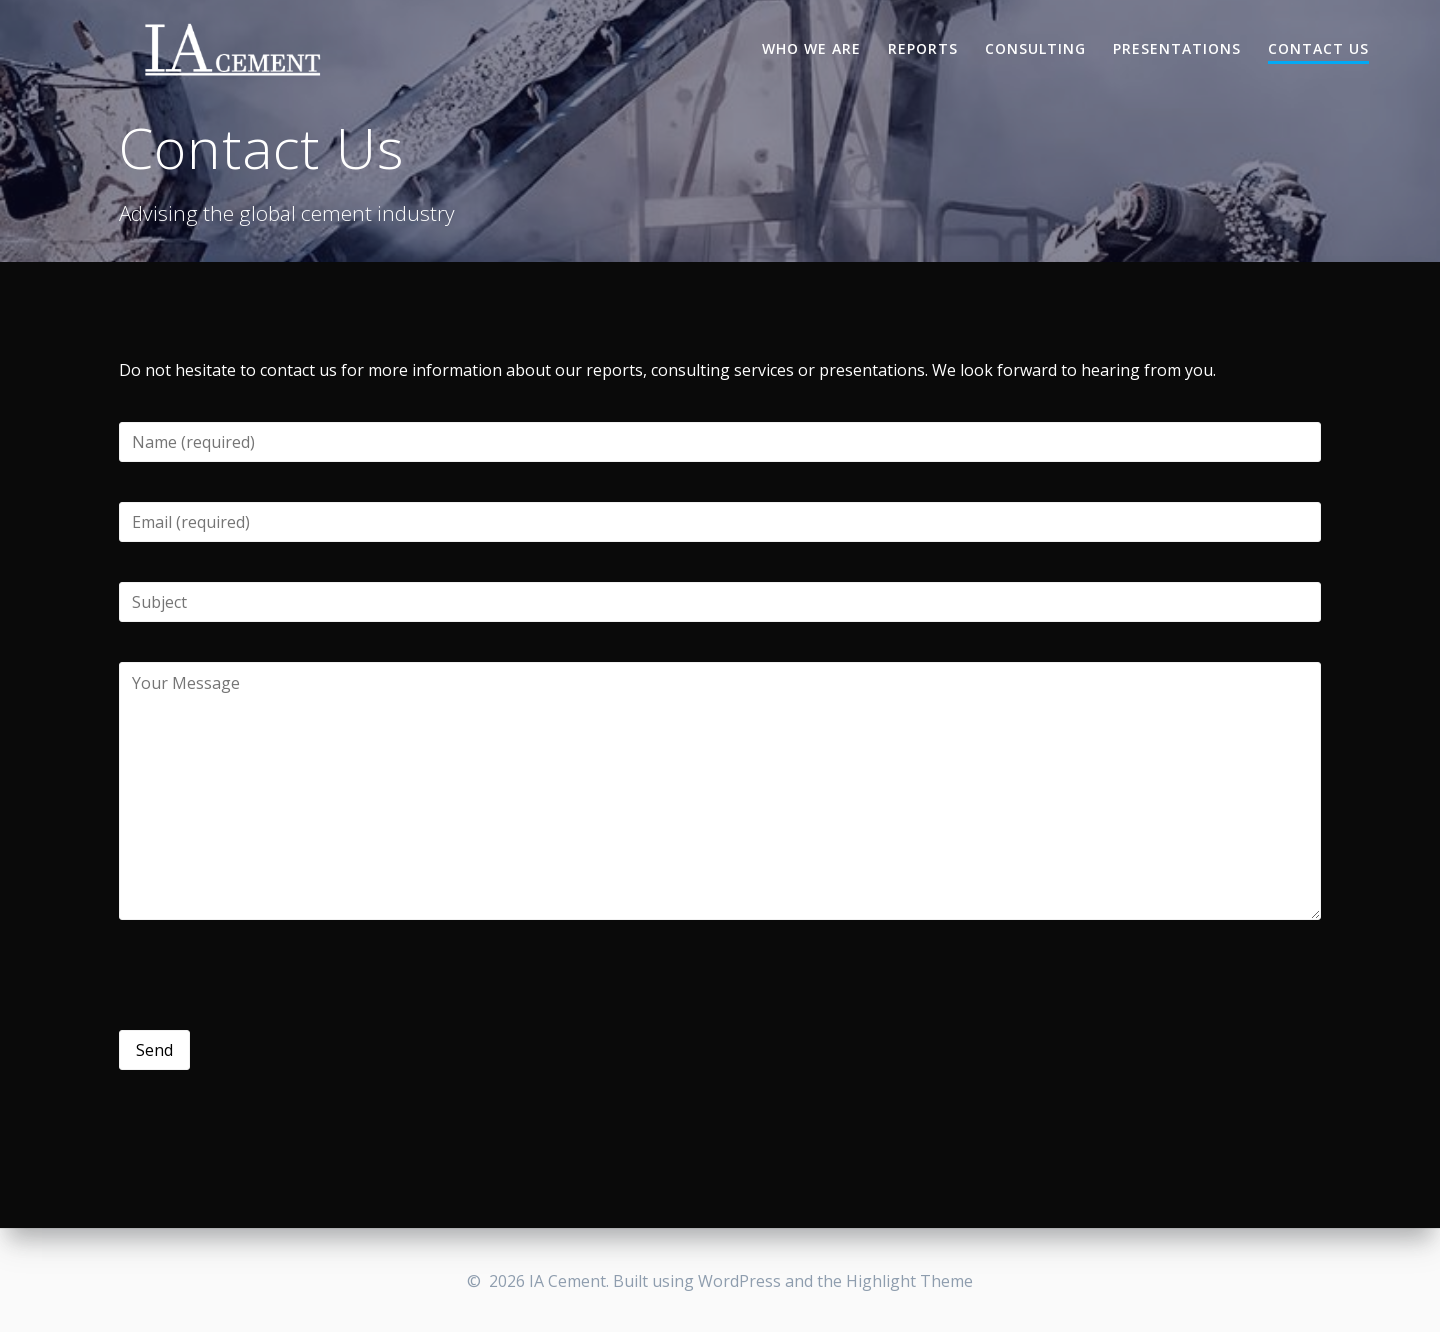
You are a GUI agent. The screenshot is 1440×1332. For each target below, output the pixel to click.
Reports (923, 48)
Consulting (1035, 48)
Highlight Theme (909, 1281)
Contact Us (1318, 48)
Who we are (811, 48)
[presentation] (271, 975)
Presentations (1177, 48)
